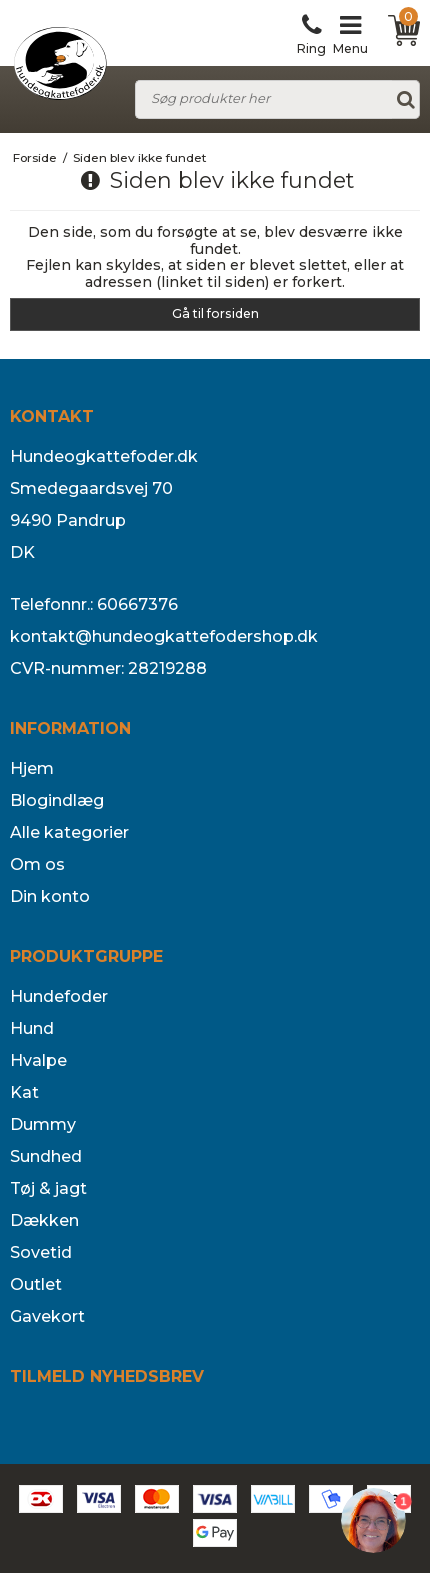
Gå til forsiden (215, 313)
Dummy (43, 1124)
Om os (37, 864)
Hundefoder (59, 996)
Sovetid (41, 1252)
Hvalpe (38, 1060)
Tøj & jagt (48, 1188)
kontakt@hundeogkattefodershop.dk (164, 636)
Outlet (36, 1284)
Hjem (32, 768)
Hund (32, 1028)
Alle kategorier (69, 832)
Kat (24, 1092)
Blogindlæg (57, 800)
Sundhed (46, 1156)
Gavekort (47, 1316)
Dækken (44, 1220)
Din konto (50, 896)
